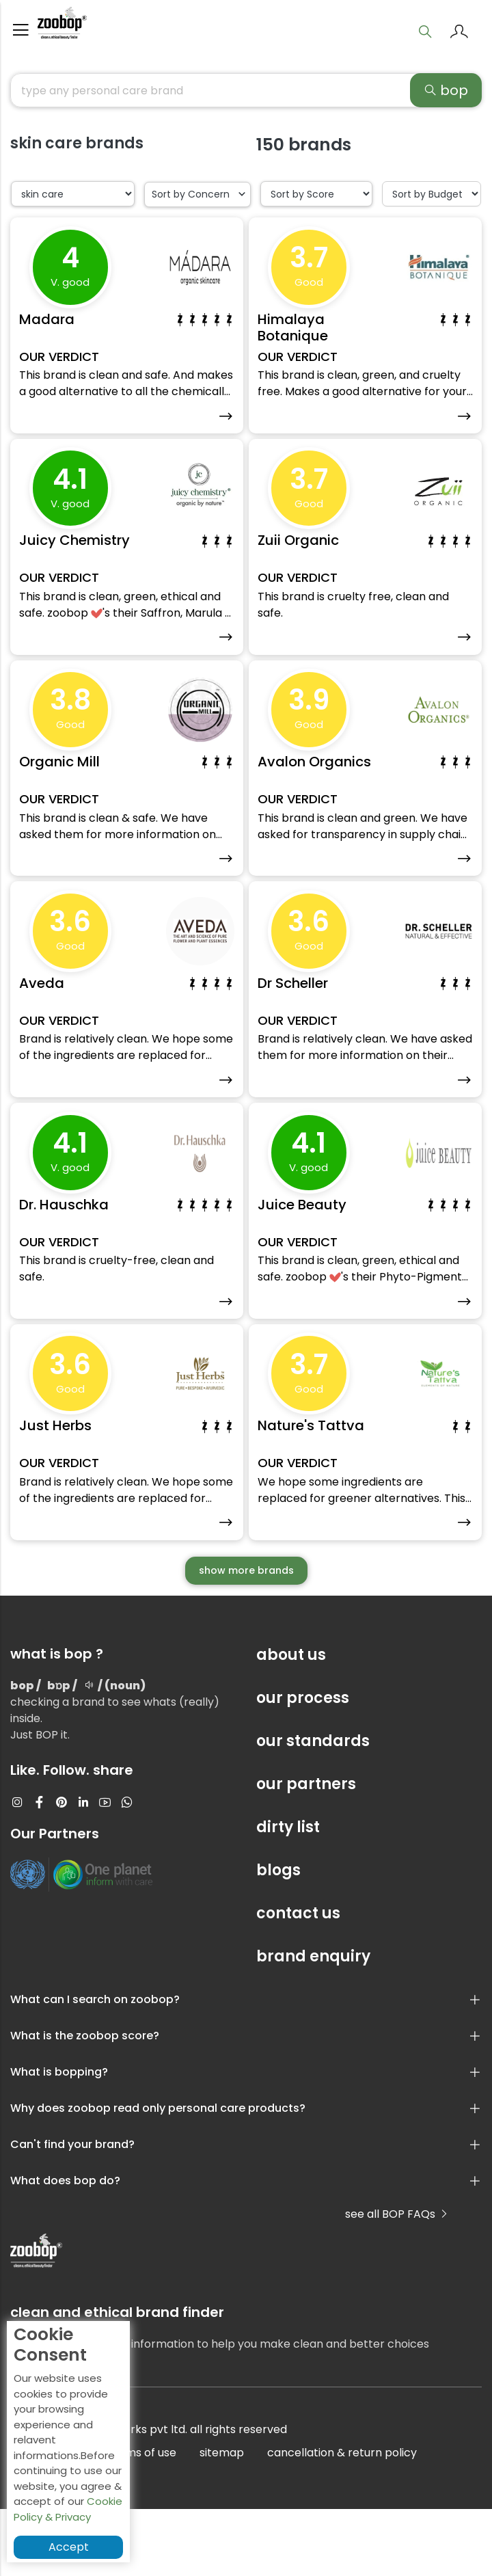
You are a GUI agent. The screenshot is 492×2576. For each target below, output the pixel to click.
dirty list (288, 1894)
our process (302, 1764)
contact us (298, 1980)
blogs (278, 1937)
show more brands (246, 1637)
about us (291, 1721)
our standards (313, 1808)
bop (446, 96)
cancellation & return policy (342, 2519)
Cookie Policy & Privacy (68, 2509)
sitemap (222, 2519)
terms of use (142, 2519)
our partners (306, 1851)
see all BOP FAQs (397, 2281)
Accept (69, 2547)
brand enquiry (313, 2023)
